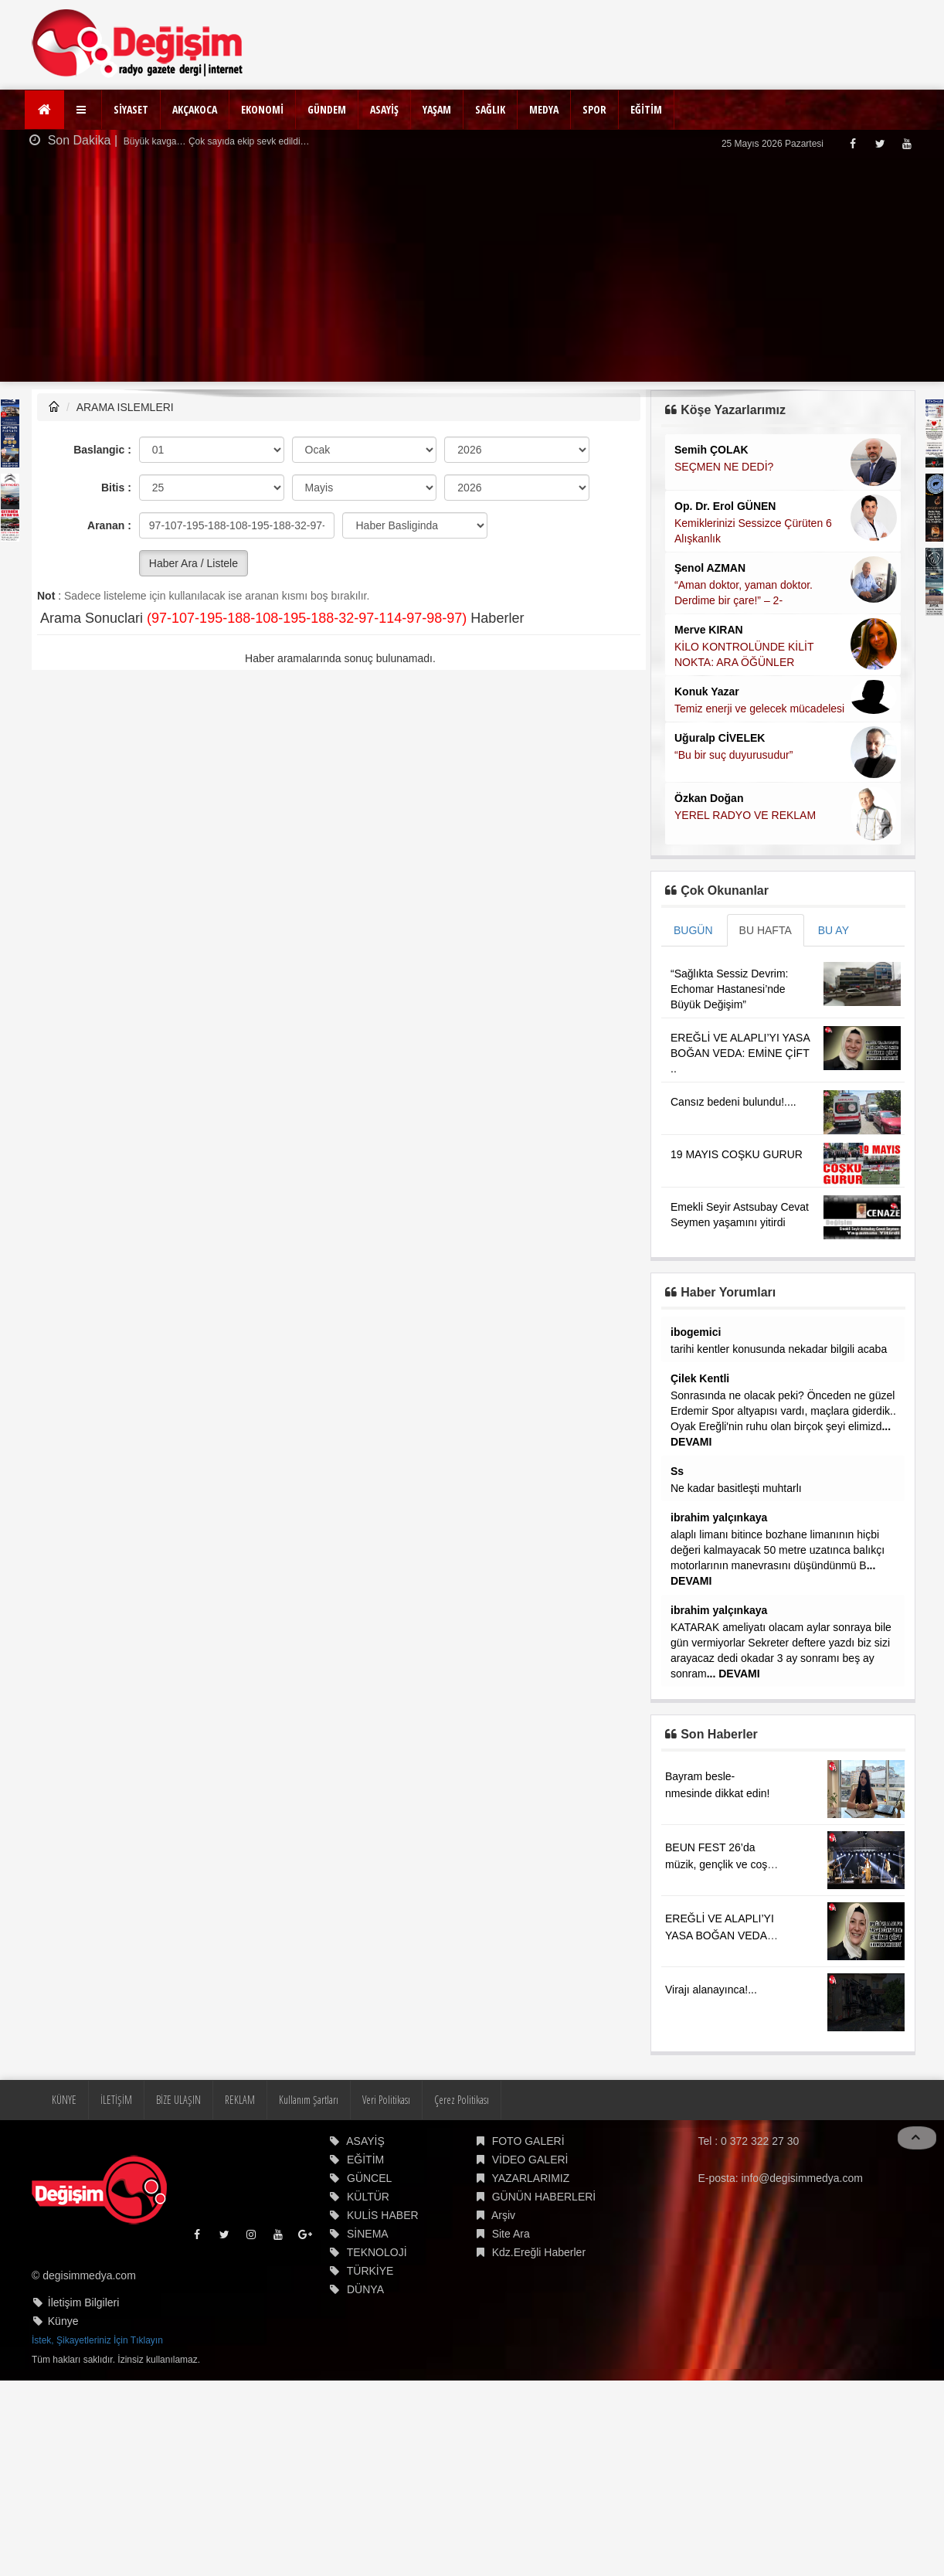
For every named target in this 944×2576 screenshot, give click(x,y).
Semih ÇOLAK (711, 449)
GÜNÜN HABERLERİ (544, 2244)
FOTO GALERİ (528, 2189)
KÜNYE (64, 2147)
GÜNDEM (326, 109)
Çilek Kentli (700, 1378)
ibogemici (696, 1332)
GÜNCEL (369, 2226)
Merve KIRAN (708, 630)
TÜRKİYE (370, 2319)
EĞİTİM (646, 109)
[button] (83, 109)
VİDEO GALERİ (530, 2207)
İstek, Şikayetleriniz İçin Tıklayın (97, 2388)
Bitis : (116, 487)
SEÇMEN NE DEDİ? (723, 466)
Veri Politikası (386, 2147)
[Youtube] (906, 143)
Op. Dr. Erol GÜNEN (725, 506)
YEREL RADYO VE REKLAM (745, 815)
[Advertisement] (472, 273)
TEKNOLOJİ (377, 2300)
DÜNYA (365, 2337)
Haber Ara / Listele (193, 563)
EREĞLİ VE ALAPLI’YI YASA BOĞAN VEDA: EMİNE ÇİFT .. (740, 1053)
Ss (677, 1471)
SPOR (594, 109)
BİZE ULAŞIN (178, 2147)
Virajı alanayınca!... (711, 2037)
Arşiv (503, 2263)
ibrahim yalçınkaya (719, 1517)
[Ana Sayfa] (44, 109)
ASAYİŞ (384, 109)
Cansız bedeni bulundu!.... (733, 1102)
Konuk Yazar (706, 691)
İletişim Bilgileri (84, 2350)
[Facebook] (852, 143)
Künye (63, 2369)
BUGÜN (693, 930)
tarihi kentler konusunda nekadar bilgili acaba (779, 1349)
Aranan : (109, 525)
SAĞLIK (490, 109)
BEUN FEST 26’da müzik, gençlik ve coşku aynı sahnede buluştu (722, 1912)
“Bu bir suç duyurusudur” (733, 755)
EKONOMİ (262, 109)
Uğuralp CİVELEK (719, 738)
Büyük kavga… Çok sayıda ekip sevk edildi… (215, 141)
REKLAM (240, 2147)
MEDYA (544, 109)
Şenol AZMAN (709, 568)
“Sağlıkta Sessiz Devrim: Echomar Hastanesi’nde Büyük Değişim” (729, 989)
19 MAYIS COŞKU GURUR (737, 1154)
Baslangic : (102, 449)
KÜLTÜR (368, 2244)
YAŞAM (437, 109)
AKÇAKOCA (194, 109)
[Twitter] (879, 143)
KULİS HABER (383, 2263)
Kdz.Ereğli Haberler (539, 2300)
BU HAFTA (765, 930)
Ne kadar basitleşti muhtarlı (736, 1488)
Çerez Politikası (461, 2147)
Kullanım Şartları (308, 2147)
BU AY (833, 930)
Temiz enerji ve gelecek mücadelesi (759, 708)
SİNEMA (368, 2281)
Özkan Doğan (708, 798)
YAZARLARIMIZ (530, 2226)
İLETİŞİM (116, 2147)
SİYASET (131, 109)
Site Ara (511, 2281)
